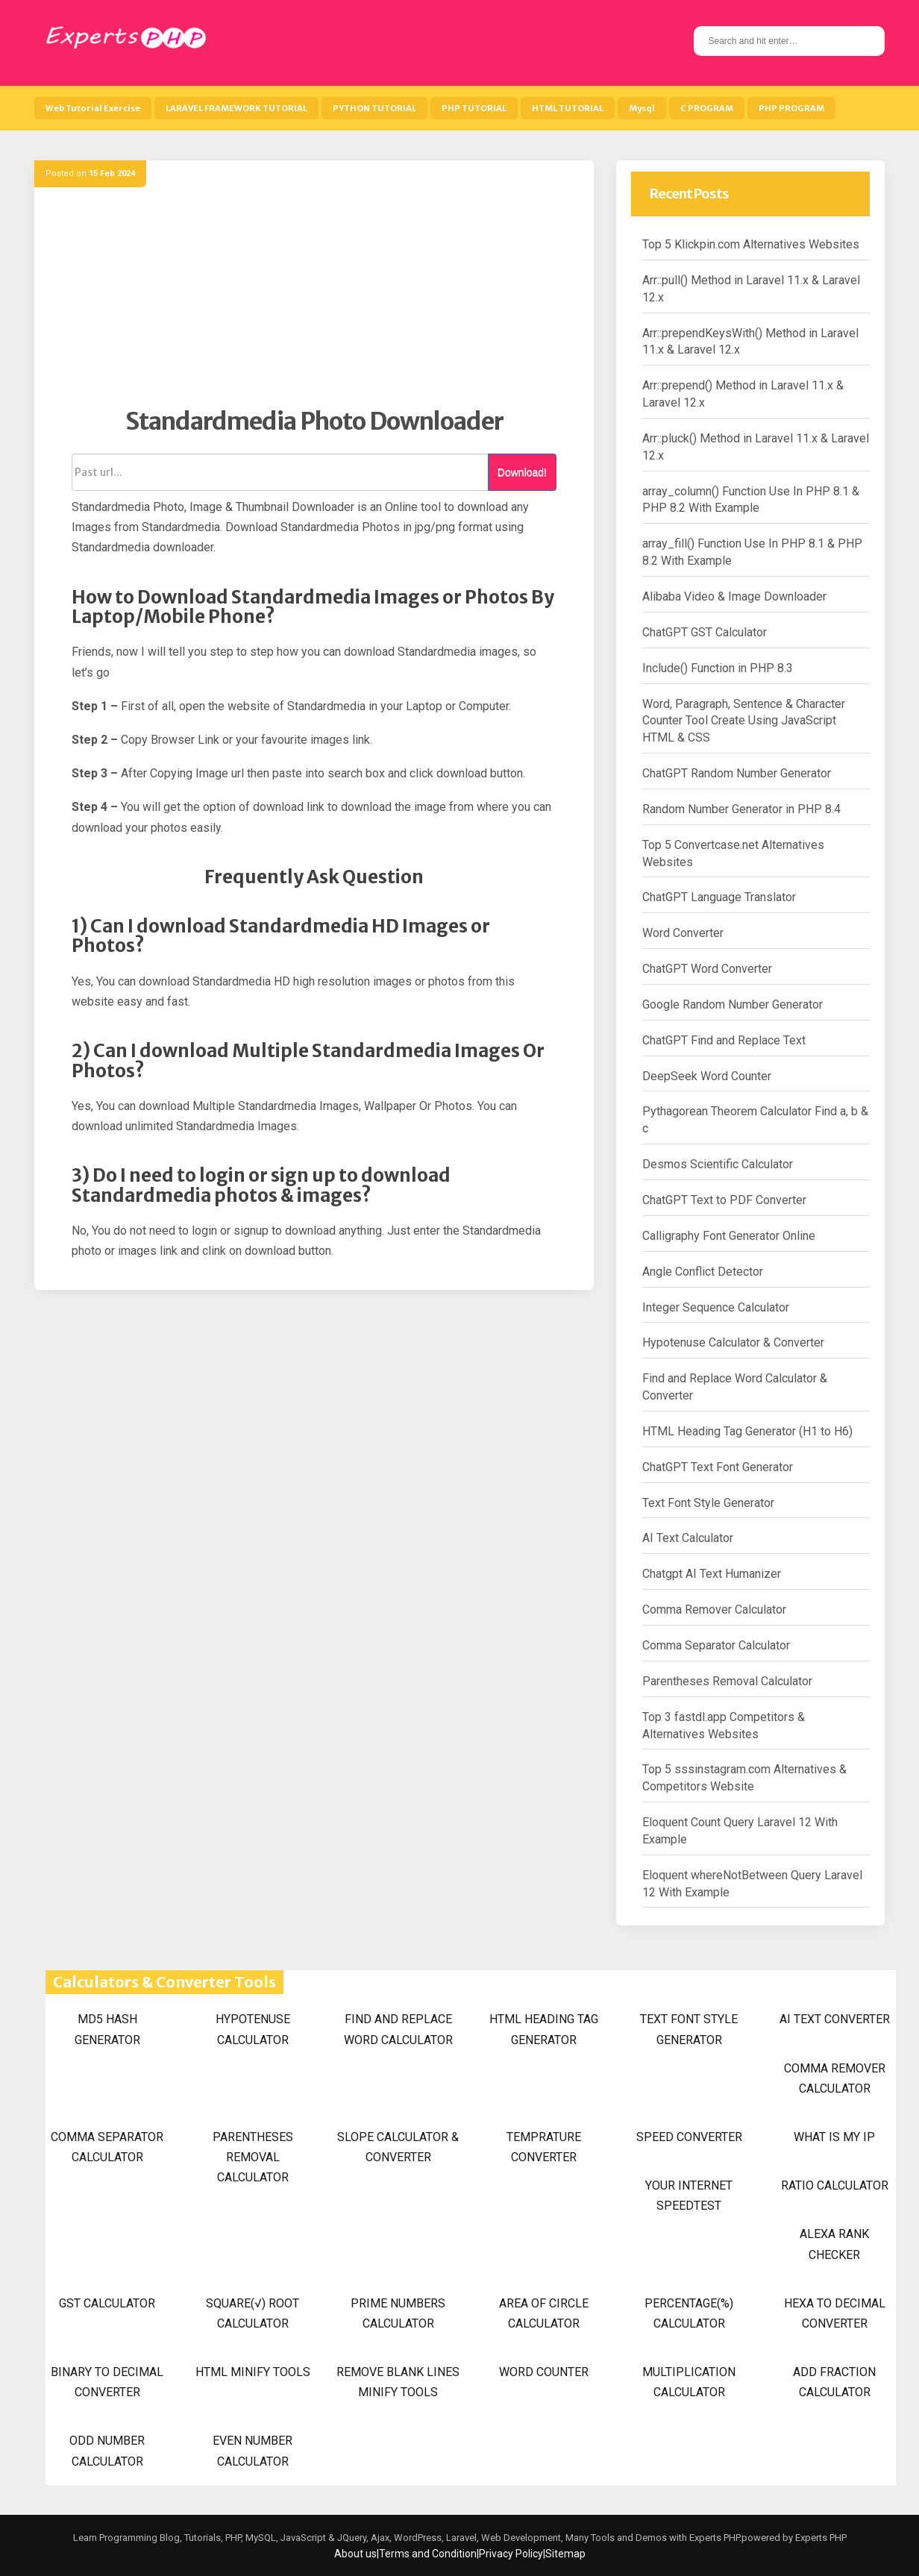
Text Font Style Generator (708, 1503)
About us (355, 2554)
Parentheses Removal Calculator (727, 1681)
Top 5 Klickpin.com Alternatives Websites (750, 244)
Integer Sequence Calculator (715, 1307)
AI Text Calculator (687, 1538)
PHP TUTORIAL (474, 108)
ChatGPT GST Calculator (704, 632)
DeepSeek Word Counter (706, 1076)
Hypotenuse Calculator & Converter (733, 1342)
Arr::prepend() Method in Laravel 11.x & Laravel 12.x (743, 394)
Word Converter (683, 933)
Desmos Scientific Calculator (717, 1164)
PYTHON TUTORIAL (374, 108)
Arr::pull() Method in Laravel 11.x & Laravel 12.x (751, 288)
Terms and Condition (428, 2554)
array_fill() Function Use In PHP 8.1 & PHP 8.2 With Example (752, 552)
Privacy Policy (511, 2554)
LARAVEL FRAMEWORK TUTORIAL (236, 108)
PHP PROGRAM (791, 108)
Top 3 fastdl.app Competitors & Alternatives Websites (723, 1725)
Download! (522, 472)
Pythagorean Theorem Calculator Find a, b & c (755, 1119)
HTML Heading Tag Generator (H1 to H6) (747, 1431)
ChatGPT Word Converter (707, 969)
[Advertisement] (314, 302)
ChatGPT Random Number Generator (736, 773)
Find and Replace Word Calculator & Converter (734, 1387)
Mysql (642, 108)
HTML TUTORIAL (567, 108)
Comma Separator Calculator (716, 1645)
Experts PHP (820, 2537)
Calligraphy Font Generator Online (728, 1236)
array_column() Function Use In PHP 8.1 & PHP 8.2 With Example (750, 499)
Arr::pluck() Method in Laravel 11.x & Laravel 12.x (755, 447)
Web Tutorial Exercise (93, 108)
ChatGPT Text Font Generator (717, 1467)
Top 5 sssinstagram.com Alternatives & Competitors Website (744, 1777)
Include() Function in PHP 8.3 (717, 668)
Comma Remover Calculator (714, 1609)
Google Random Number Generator (732, 1004)
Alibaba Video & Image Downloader (734, 596)
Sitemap (565, 2554)
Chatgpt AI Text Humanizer (711, 1574)
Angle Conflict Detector (702, 1272)
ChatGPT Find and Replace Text (724, 1040)
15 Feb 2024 (112, 173)
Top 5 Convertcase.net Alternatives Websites (733, 853)
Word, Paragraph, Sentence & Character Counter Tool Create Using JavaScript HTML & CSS (743, 721)
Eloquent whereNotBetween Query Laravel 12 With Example (752, 1883)
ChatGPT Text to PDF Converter (724, 1200)
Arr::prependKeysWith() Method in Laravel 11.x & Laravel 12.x (750, 341)
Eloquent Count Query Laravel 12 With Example (740, 1830)
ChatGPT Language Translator (719, 897)
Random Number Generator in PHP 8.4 (741, 809)
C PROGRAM (706, 108)
